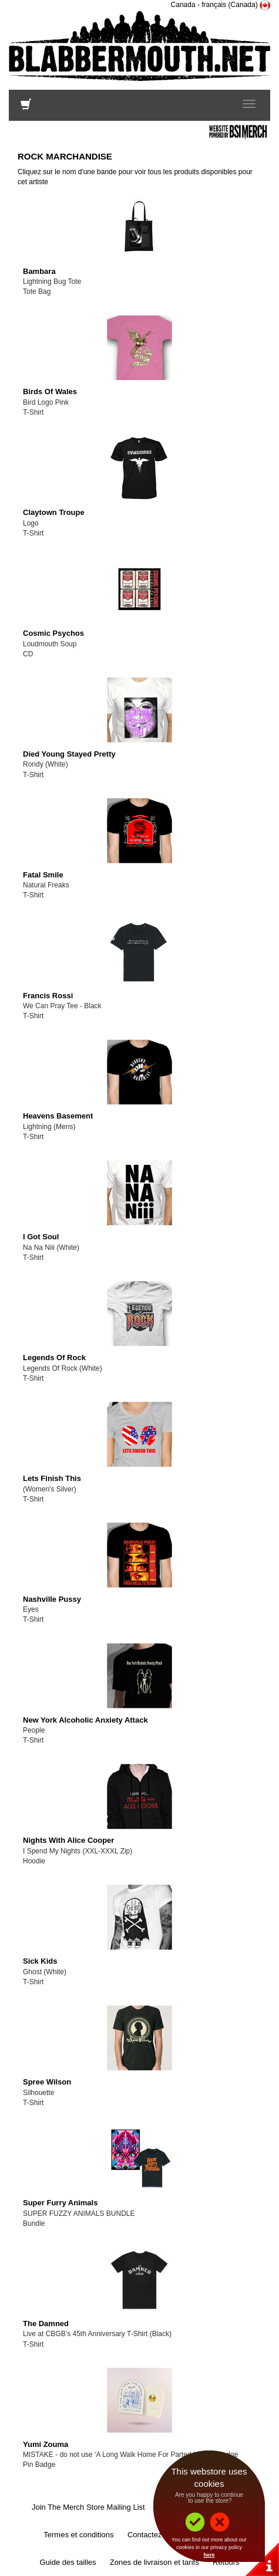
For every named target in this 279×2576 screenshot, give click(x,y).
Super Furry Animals (60, 2202)
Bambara (39, 271)
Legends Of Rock (54, 1357)
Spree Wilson (47, 2081)
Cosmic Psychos (53, 633)
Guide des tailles (67, 2562)
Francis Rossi (48, 995)
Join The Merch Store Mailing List (88, 2507)
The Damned (46, 2323)
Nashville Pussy (52, 1599)
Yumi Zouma (45, 2444)
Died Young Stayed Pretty (69, 754)
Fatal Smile (43, 874)
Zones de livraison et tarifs (154, 2562)
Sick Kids (40, 1961)
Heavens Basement (58, 1115)
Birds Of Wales (50, 391)
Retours (226, 2562)
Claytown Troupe (54, 512)
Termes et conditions (78, 2534)
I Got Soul (41, 1236)
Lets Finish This (52, 1478)
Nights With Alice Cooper (68, 1840)
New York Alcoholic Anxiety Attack (85, 1720)
